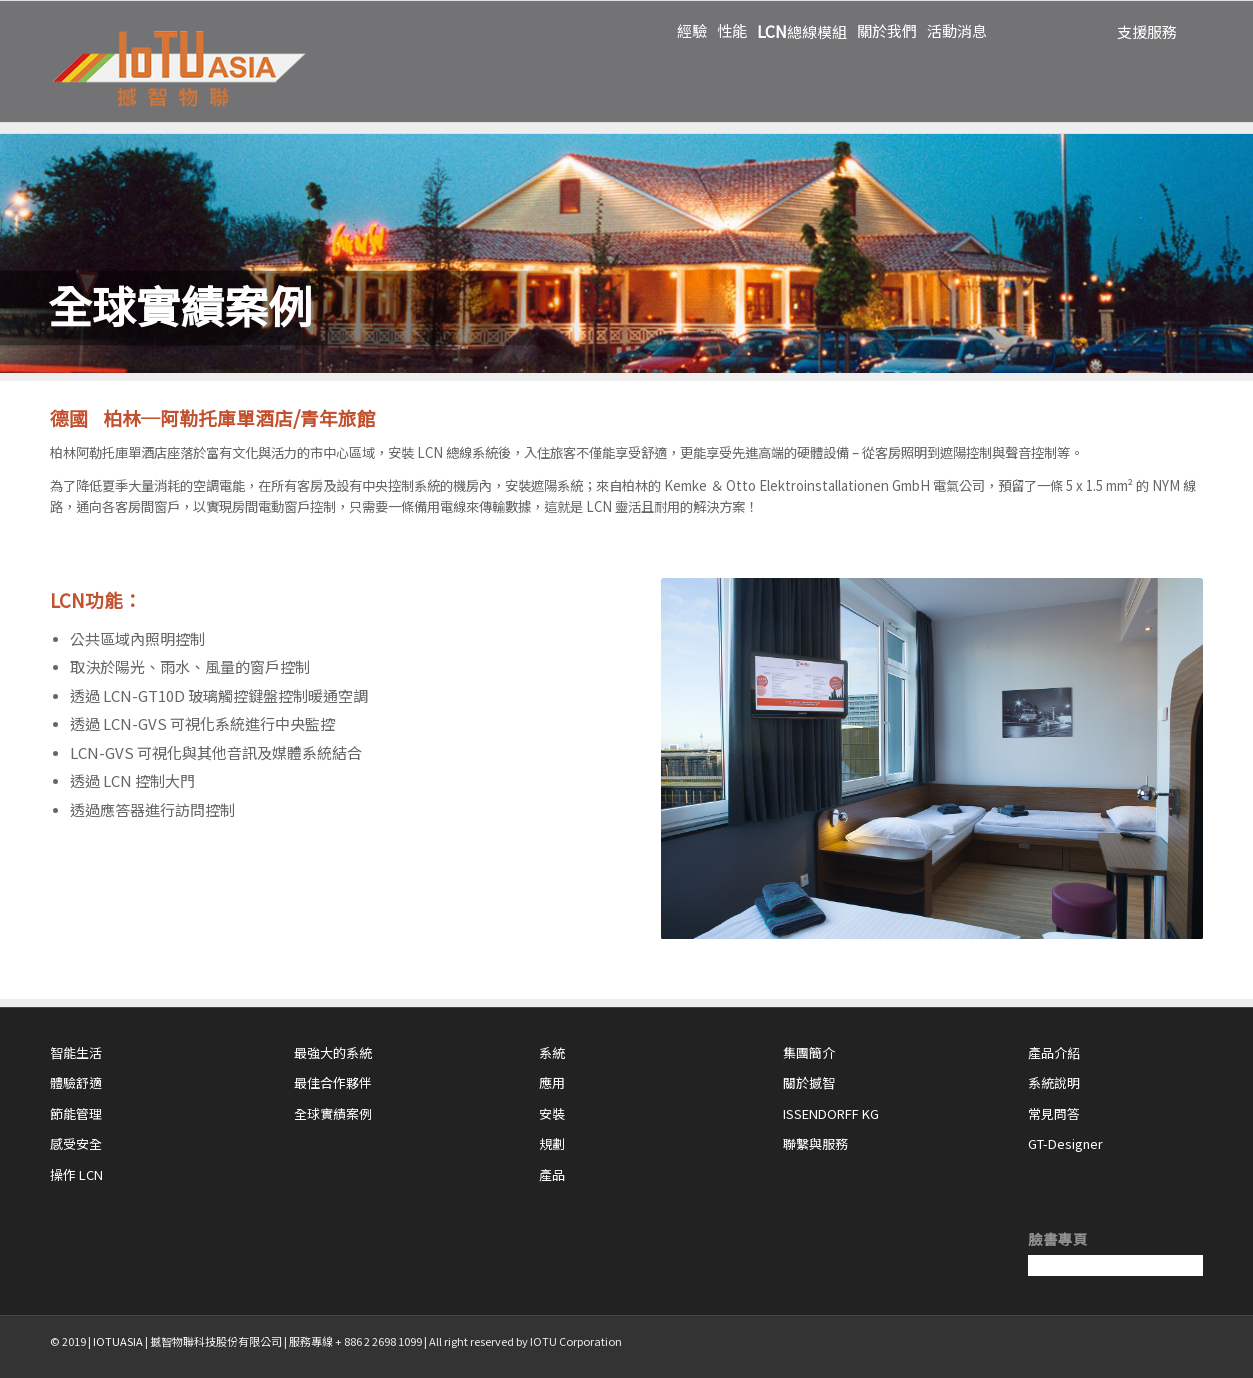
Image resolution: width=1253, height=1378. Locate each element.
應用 (552, 1082)
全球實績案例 (333, 1113)
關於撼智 (809, 1082)
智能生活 (76, 1052)
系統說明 (1054, 1082)
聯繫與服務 (815, 1143)
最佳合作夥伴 (333, 1082)
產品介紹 (1054, 1052)
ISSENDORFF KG (831, 1113)
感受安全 (76, 1143)
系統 (552, 1052)
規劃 (552, 1143)
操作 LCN (76, 1174)
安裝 (552, 1113)
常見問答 (1054, 1113)
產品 (552, 1174)
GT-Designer (1065, 1143)
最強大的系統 (333, 1052)
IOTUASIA (118, 1341)
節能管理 (76, 1113)
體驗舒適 (76, 1082)
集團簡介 (809, 1052)
